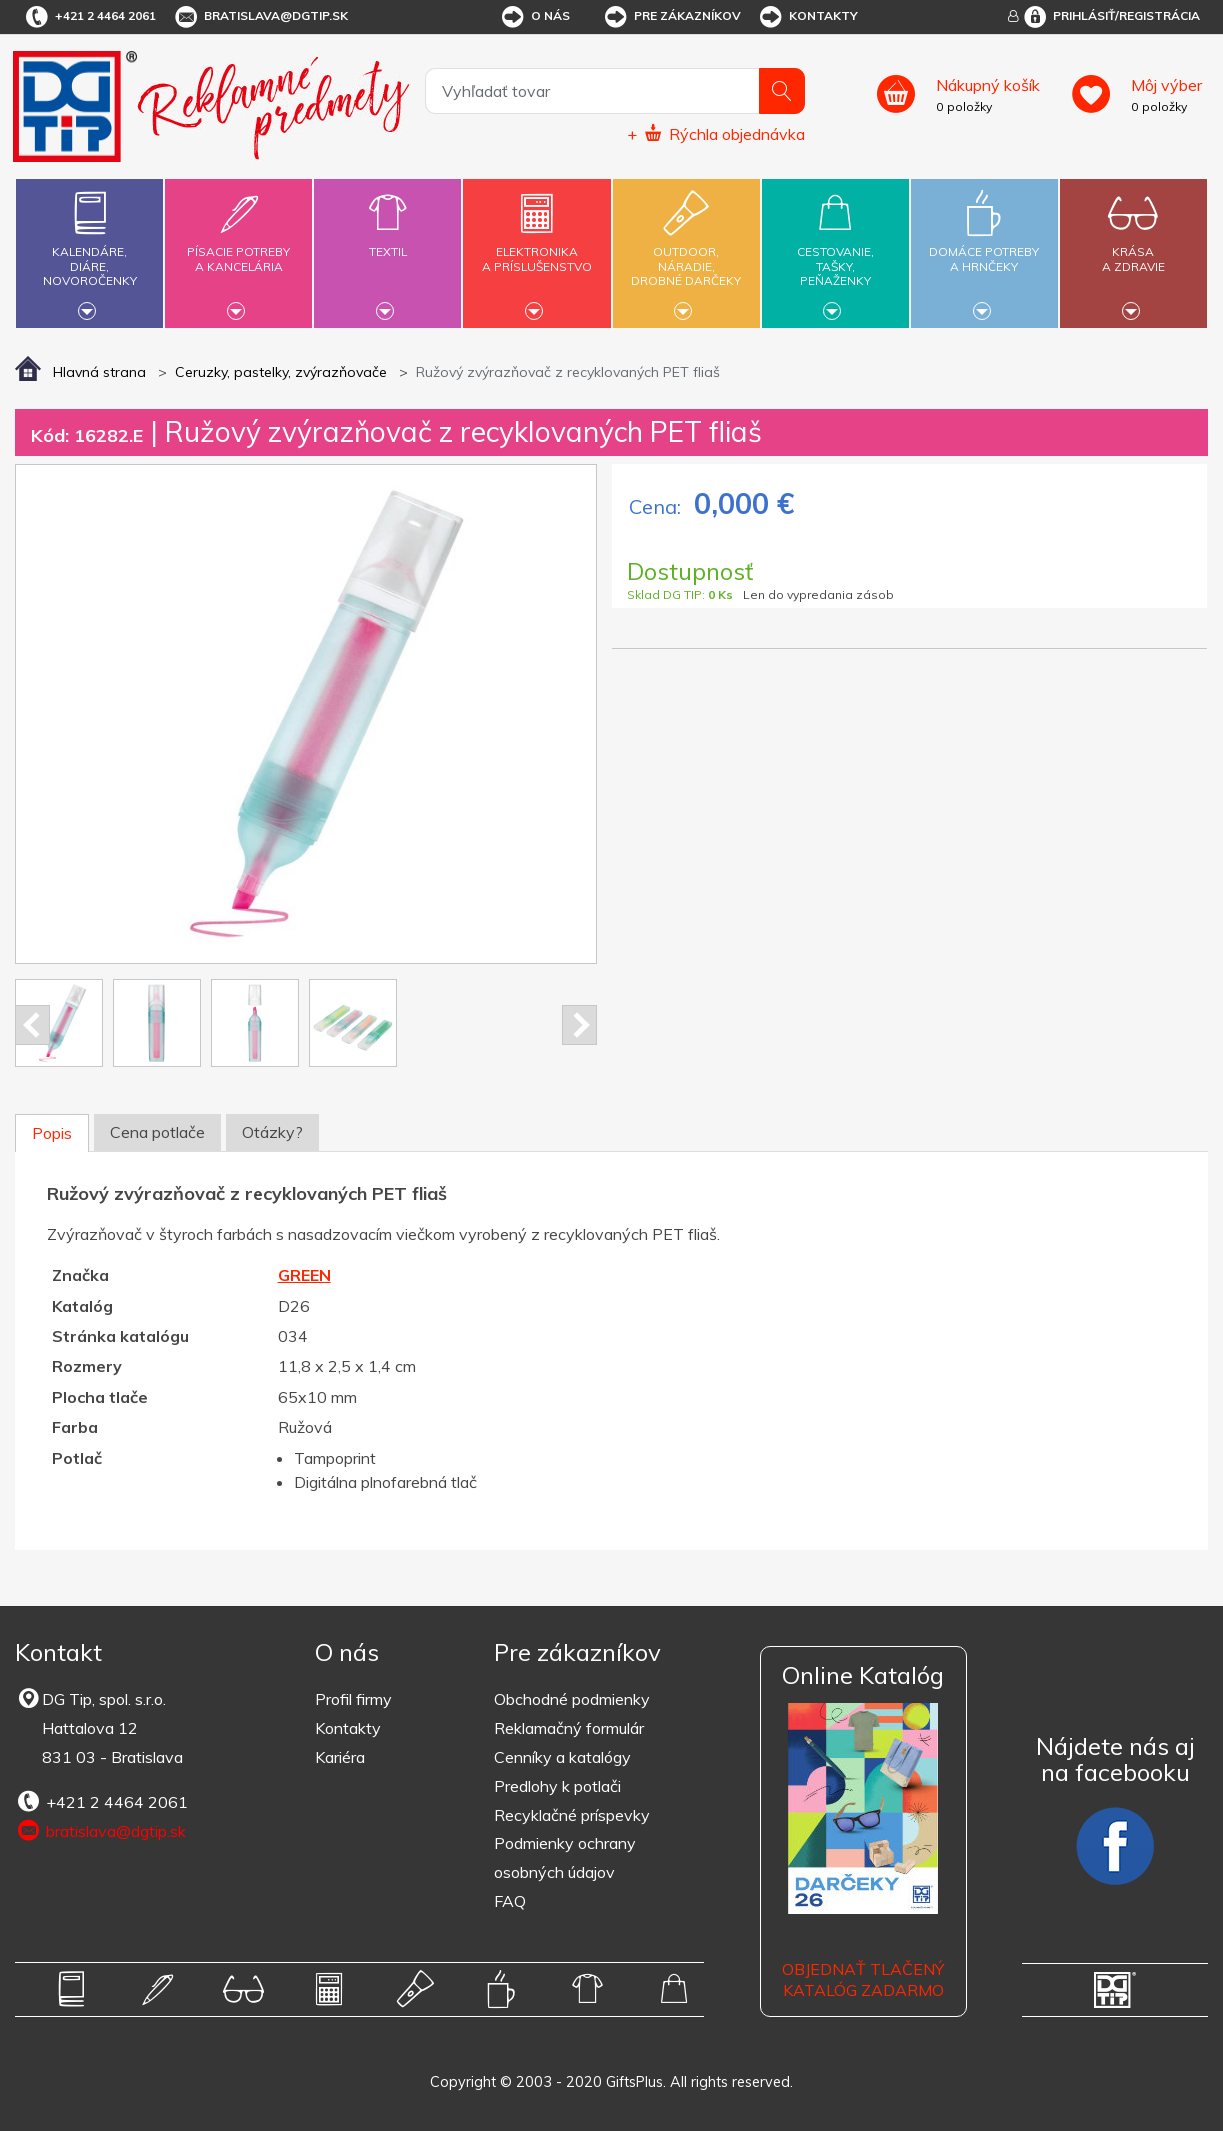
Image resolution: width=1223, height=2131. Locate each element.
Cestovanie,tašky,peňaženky (835, 250)
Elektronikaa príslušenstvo (537, 247)
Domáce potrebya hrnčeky (984, 247)
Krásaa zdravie (1133, 247)
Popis (52, 1133)
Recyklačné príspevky (572, 1815)
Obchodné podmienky (572, 1699)
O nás (534, 17)
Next (579, 1025)
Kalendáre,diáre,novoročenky (89, 250)
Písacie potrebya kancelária (238, 247)
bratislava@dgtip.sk (260, 17)
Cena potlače (157, 1132)
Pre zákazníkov (671, 17)
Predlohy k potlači (557, 1786)
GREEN (304, 1275)
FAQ (510, 1901)
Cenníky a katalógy (562, 1757)
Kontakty (807, 17)
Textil (387, 240)
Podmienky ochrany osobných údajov (565, 1857)
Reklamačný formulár (569, 1728)
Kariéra (340, 1757)
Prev (32, 1025)
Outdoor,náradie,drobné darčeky (686, 250)
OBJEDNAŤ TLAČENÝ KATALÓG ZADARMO (863, 1979)
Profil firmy (353, 1699)
